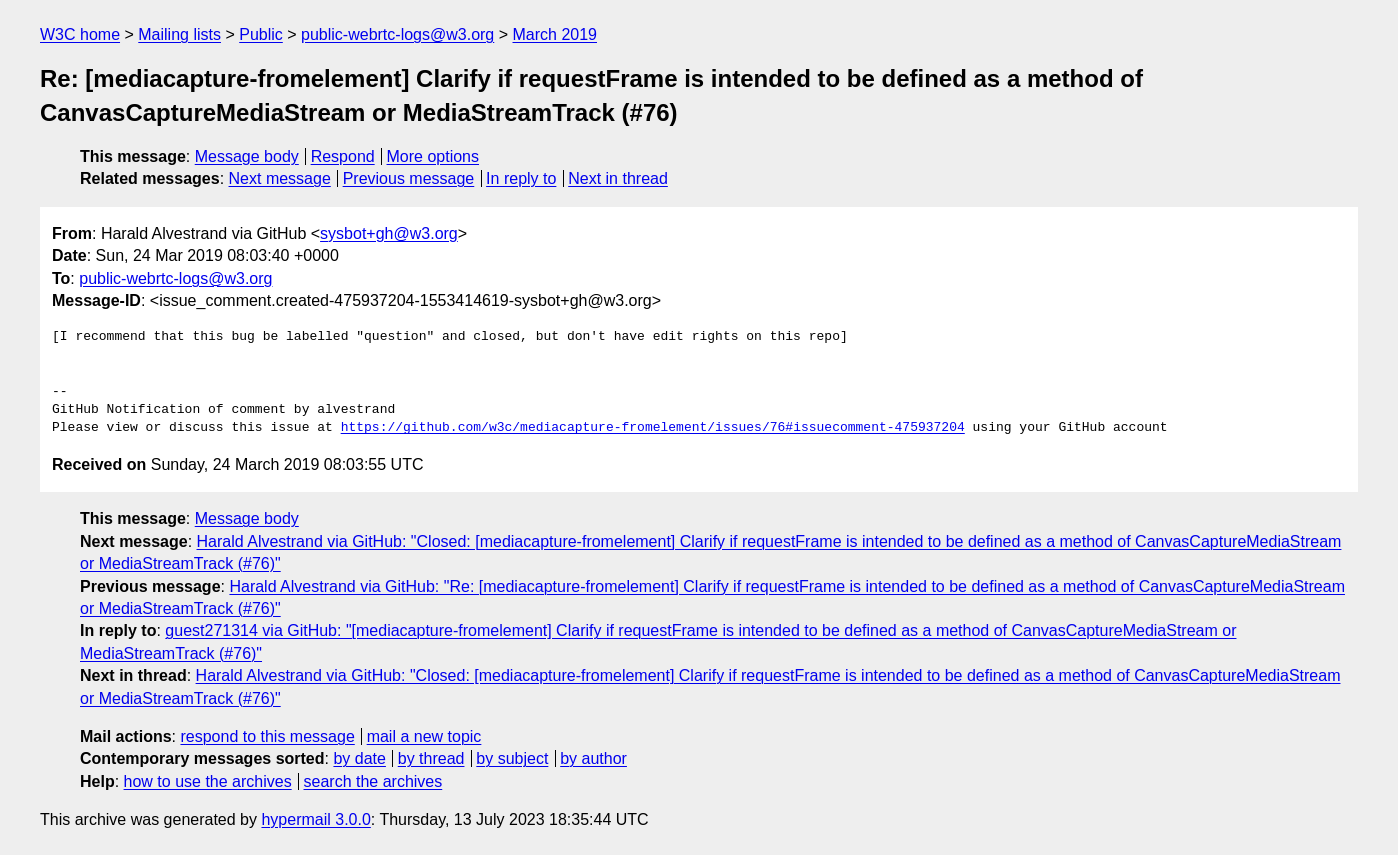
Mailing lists (179, 34)
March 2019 (555, 34)
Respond (343, 156)
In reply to (521, 178)
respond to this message (267, 736)
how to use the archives (208, 781)
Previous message (409, 178)
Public (261, 34)
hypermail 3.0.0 (315, 819)
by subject (512, 758)
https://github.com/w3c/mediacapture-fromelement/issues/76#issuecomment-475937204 (653, 428)
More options (433, 156)
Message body (247, 156)
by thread (431, 758)
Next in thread (618, 178)
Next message (280, 178)
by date (359, 758)
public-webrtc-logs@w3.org (397, 34)
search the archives (373, 781)
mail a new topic (424, 736)
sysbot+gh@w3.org (389, 233)
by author (593, 758)
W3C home (80, 34)
